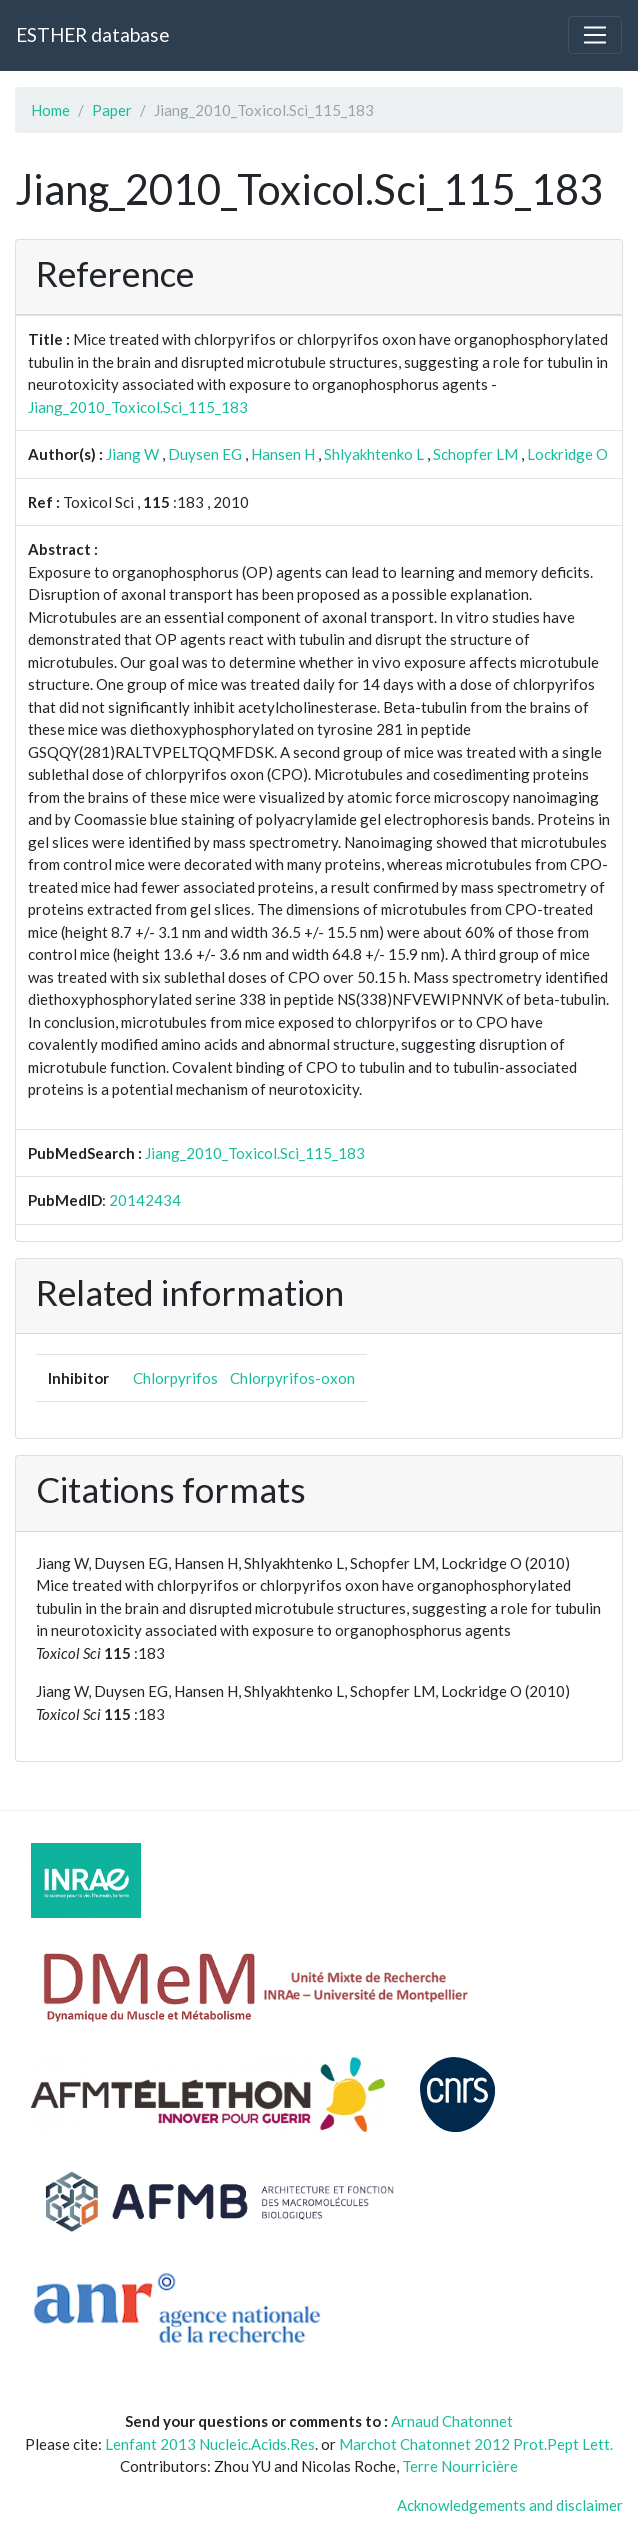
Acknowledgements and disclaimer (510, 2505)
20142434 (145, 1200)
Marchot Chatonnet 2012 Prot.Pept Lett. (476, 2444)
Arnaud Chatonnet (452, 2421)
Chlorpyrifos (175, 1378)
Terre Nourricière (460, 2466)
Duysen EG (205, 454)
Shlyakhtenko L (374, 454)
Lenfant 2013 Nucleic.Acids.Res (210, 2444)
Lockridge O (567, 454)
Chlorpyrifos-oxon (292, 1378)
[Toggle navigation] (595, 35)
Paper (112, 110)
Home (50, 110)
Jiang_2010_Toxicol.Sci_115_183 (138, 407)
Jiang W (132, 454)
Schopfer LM (475, 454)
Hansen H (283, 454)
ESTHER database (92, 34)
